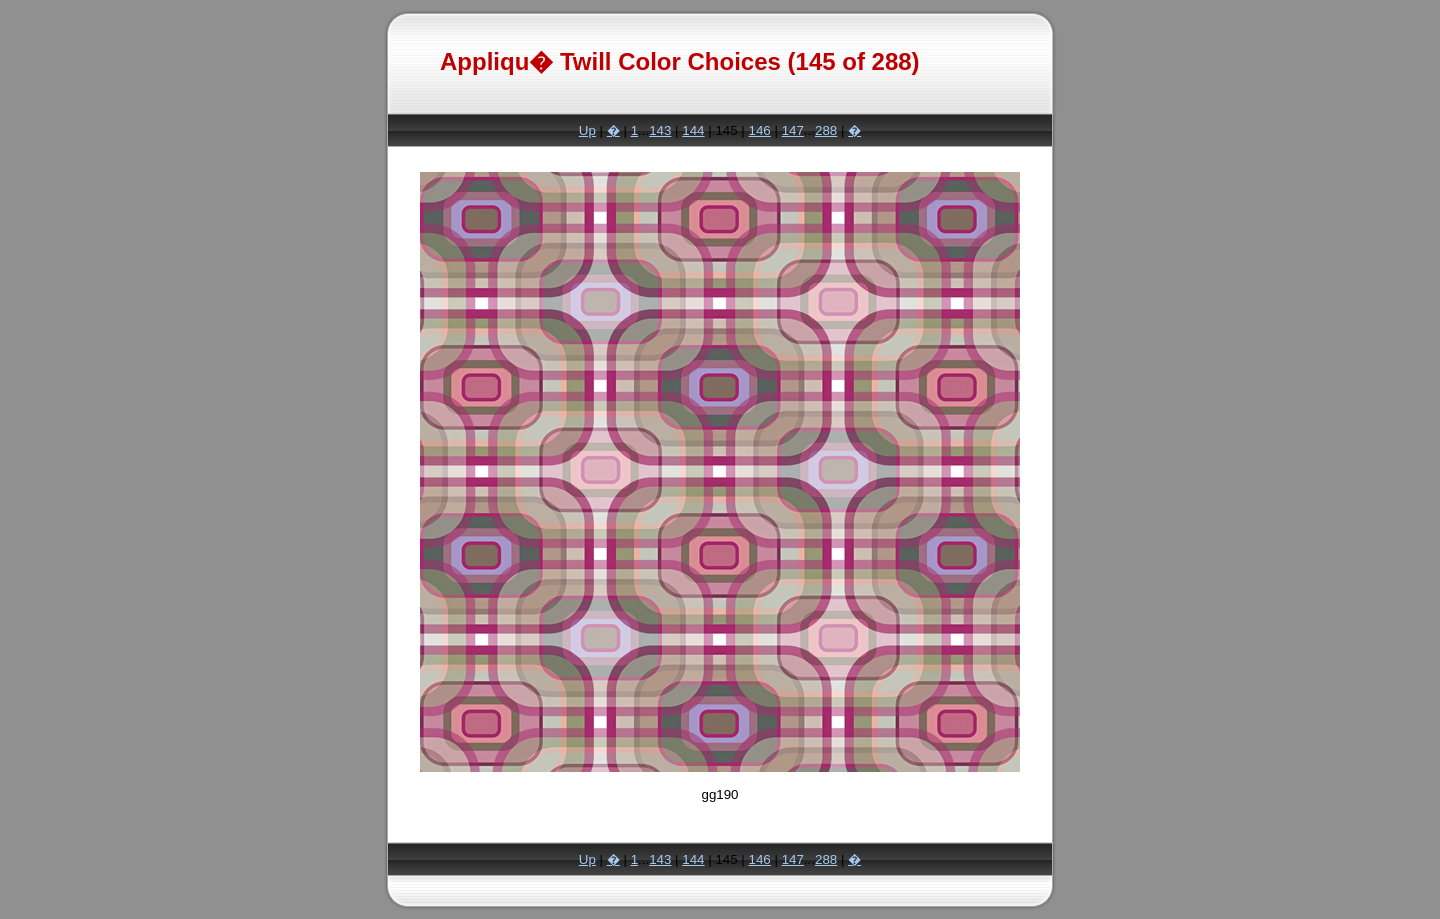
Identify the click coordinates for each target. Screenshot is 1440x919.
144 (693, 130)
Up (587, 130)
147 (793, 130)
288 (826, 130)
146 (760, 130)
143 (660, 130)
